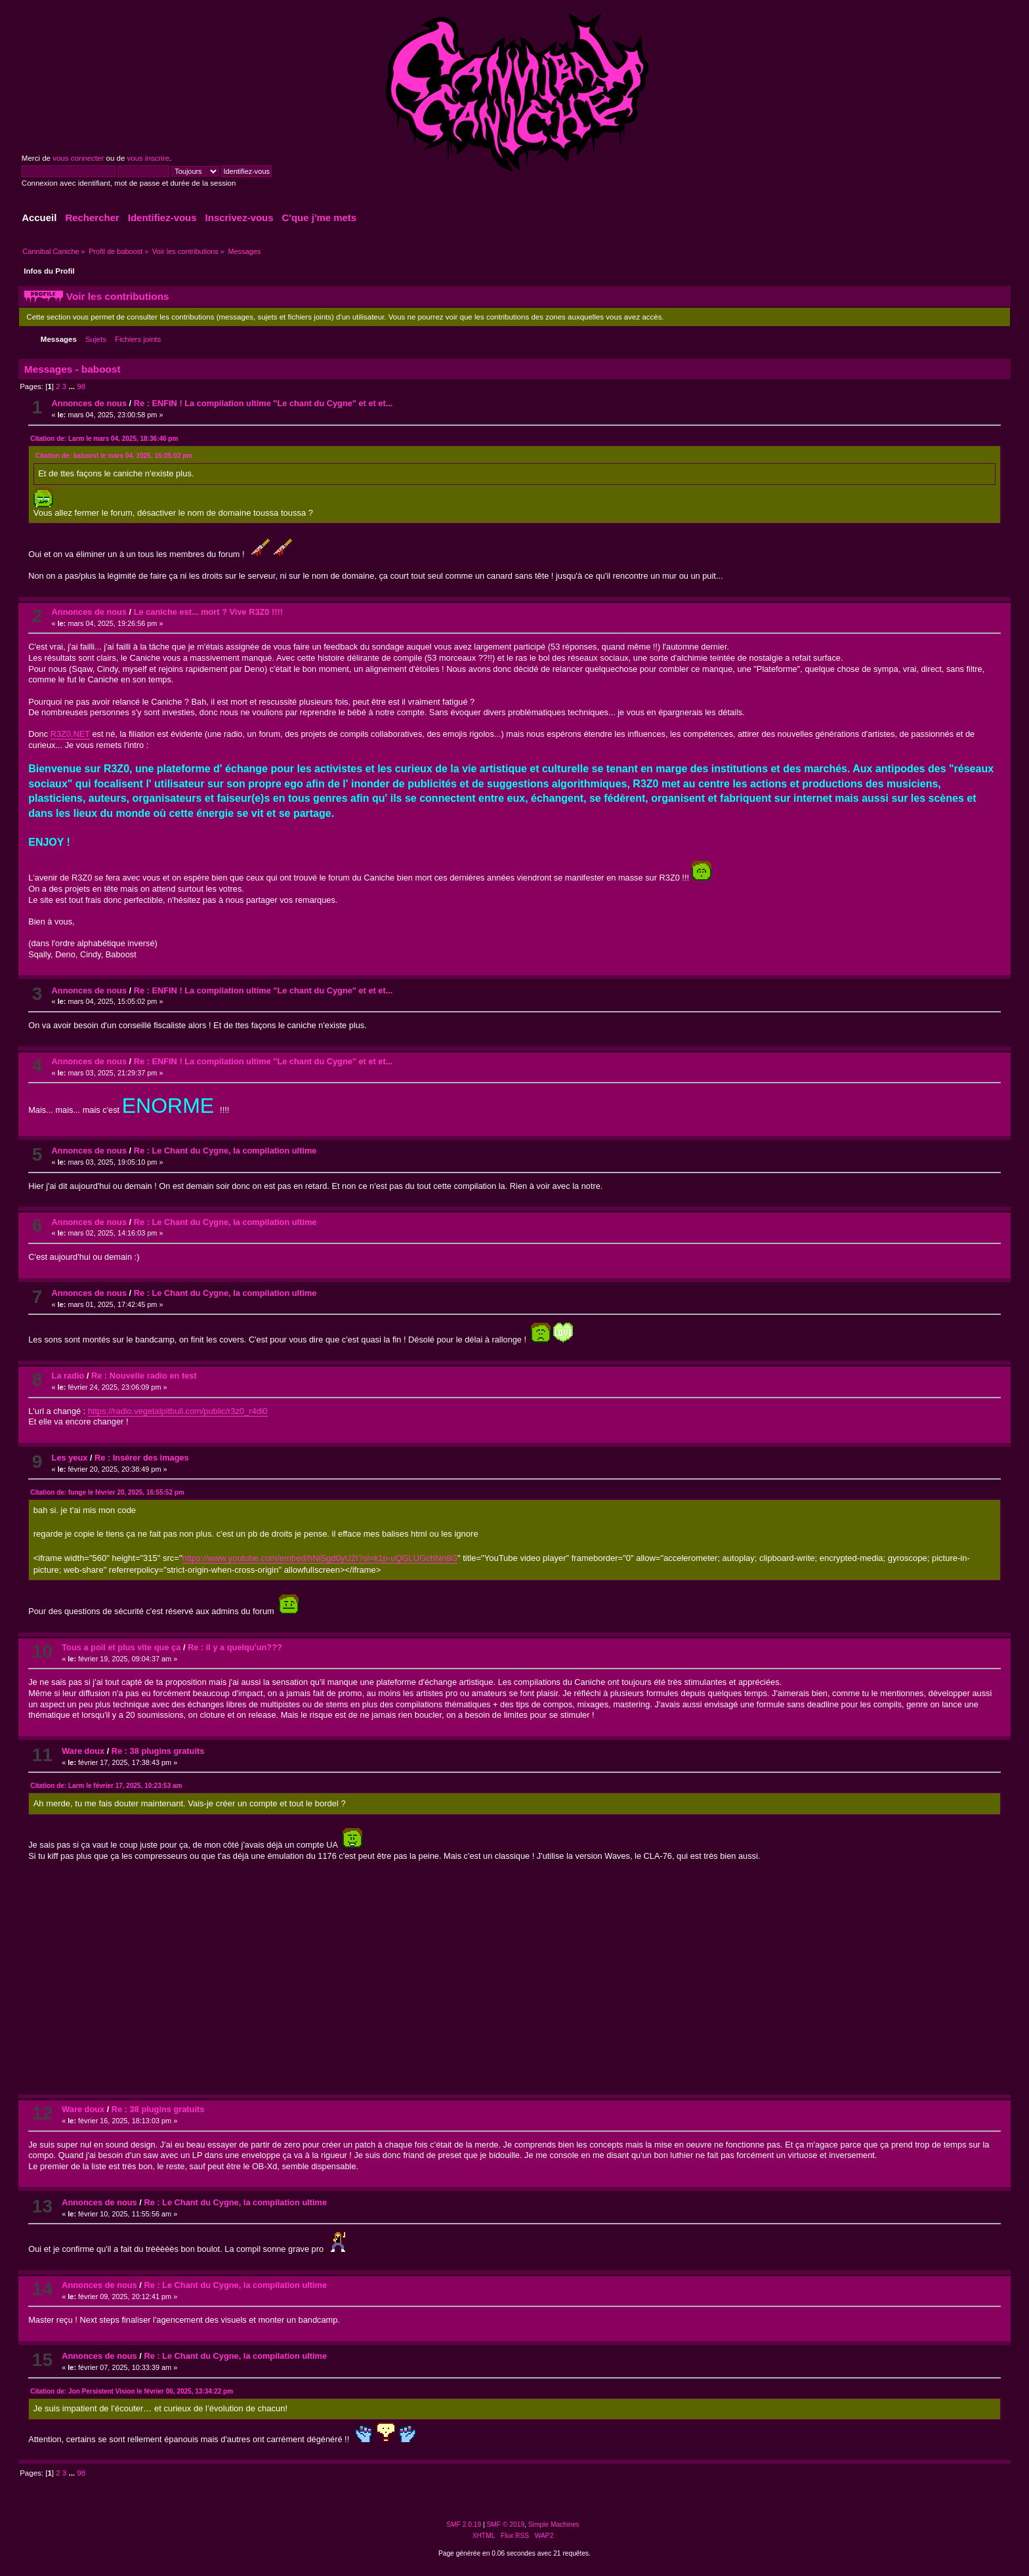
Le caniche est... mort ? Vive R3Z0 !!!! (208, 612)
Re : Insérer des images (141, 1458)
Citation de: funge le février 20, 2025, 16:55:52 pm (107, 1492)
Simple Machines (553, 2524)
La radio (68, 1376)
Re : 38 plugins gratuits (158, 1751)
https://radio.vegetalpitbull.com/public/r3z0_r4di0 (178, 1411)
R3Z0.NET (70, 734)
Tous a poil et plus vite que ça (121, 1647)
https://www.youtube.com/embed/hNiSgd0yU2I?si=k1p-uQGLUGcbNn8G (319, 1558)
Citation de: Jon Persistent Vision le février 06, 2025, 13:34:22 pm (131, 2391)
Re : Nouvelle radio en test (144, 1376)
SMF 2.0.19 (463, 2524)
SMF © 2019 (506, 2524)
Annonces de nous (89, 403)
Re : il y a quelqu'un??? (235, 1647)
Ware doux (83, 1751)
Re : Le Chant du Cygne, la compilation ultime (225, 1150)
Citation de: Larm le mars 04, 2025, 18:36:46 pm (104, 438)
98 (81, 386)
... (72, 386)
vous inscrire (148, 158)
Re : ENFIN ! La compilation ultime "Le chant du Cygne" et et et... (263, 403)
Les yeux (70, 1458)
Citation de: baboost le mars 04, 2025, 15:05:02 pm (114, 455)
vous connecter (78, 158)
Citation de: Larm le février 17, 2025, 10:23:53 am (106, 1785)
